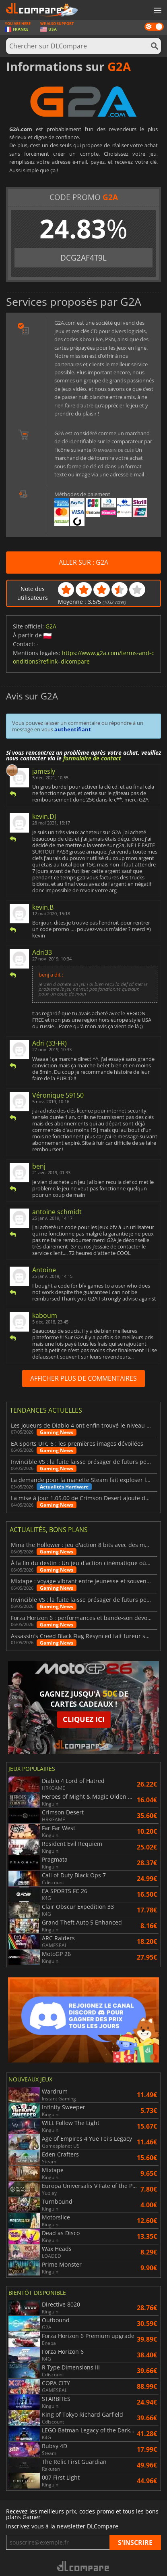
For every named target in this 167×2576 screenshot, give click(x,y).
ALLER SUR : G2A (83, 562)
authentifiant (72, 729)
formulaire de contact (92, 758)
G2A (50, 626)
